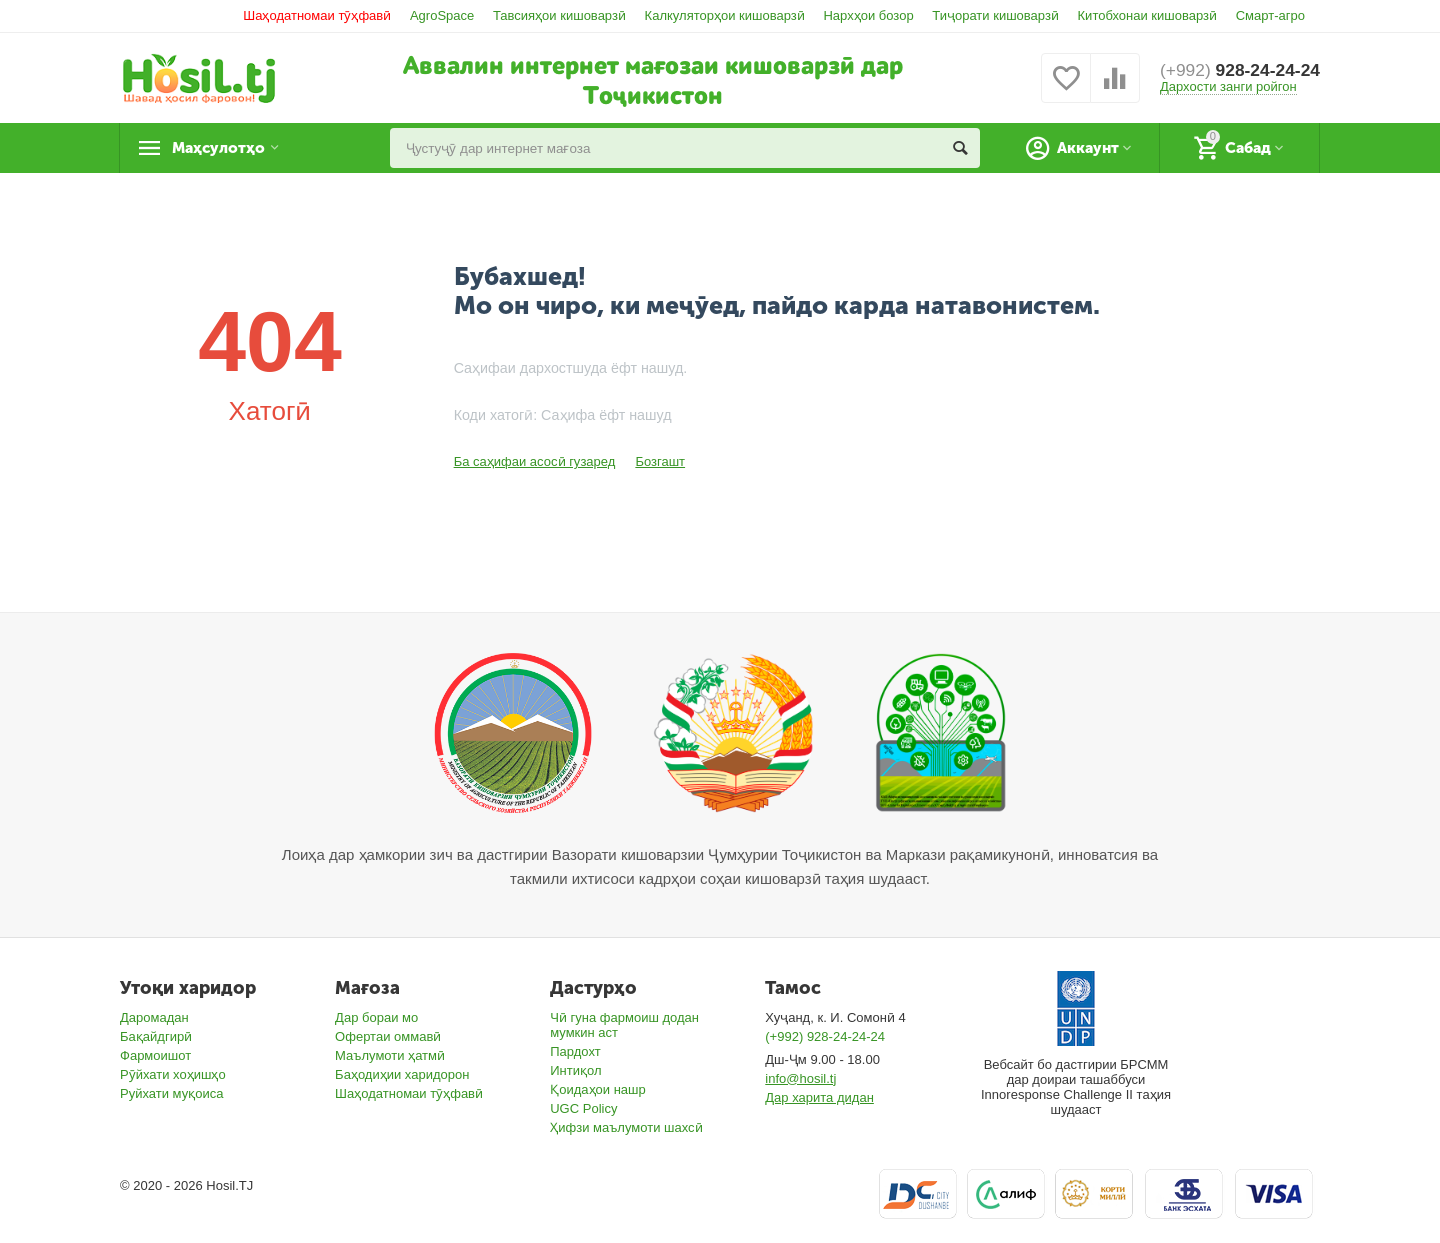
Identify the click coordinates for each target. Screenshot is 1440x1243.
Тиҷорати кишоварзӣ (995, 15)
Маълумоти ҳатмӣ (390, 1055)
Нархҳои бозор (868, 15)
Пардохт (575, 1051)
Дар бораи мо (376, 1017)
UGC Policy (583, 1108)
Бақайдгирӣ (156, 1036)
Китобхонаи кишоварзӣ (1148, 15)
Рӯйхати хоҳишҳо (173, 1074)
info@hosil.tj (800, 1078)
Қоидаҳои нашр (598, 1089)
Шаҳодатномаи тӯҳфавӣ (317, 15)
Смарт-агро (1270, 15)
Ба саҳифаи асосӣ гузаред (535, 461)
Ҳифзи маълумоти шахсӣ (626, 1127)
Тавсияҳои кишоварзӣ (559, 15)
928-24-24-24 (1237, 70)
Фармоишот (155, 1055)
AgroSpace (442, 15)
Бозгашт (660, 461)
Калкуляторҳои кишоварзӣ (725, 15)
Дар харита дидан (819, 1097)
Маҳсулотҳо (225, 148)
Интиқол (575, 1070)
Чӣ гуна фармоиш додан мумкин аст (624, 1025)
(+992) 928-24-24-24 (825, 1036)
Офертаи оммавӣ (388, 1036)
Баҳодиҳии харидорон (402, 1074)
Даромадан (154, 1017)
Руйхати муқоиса (171, 1093)
